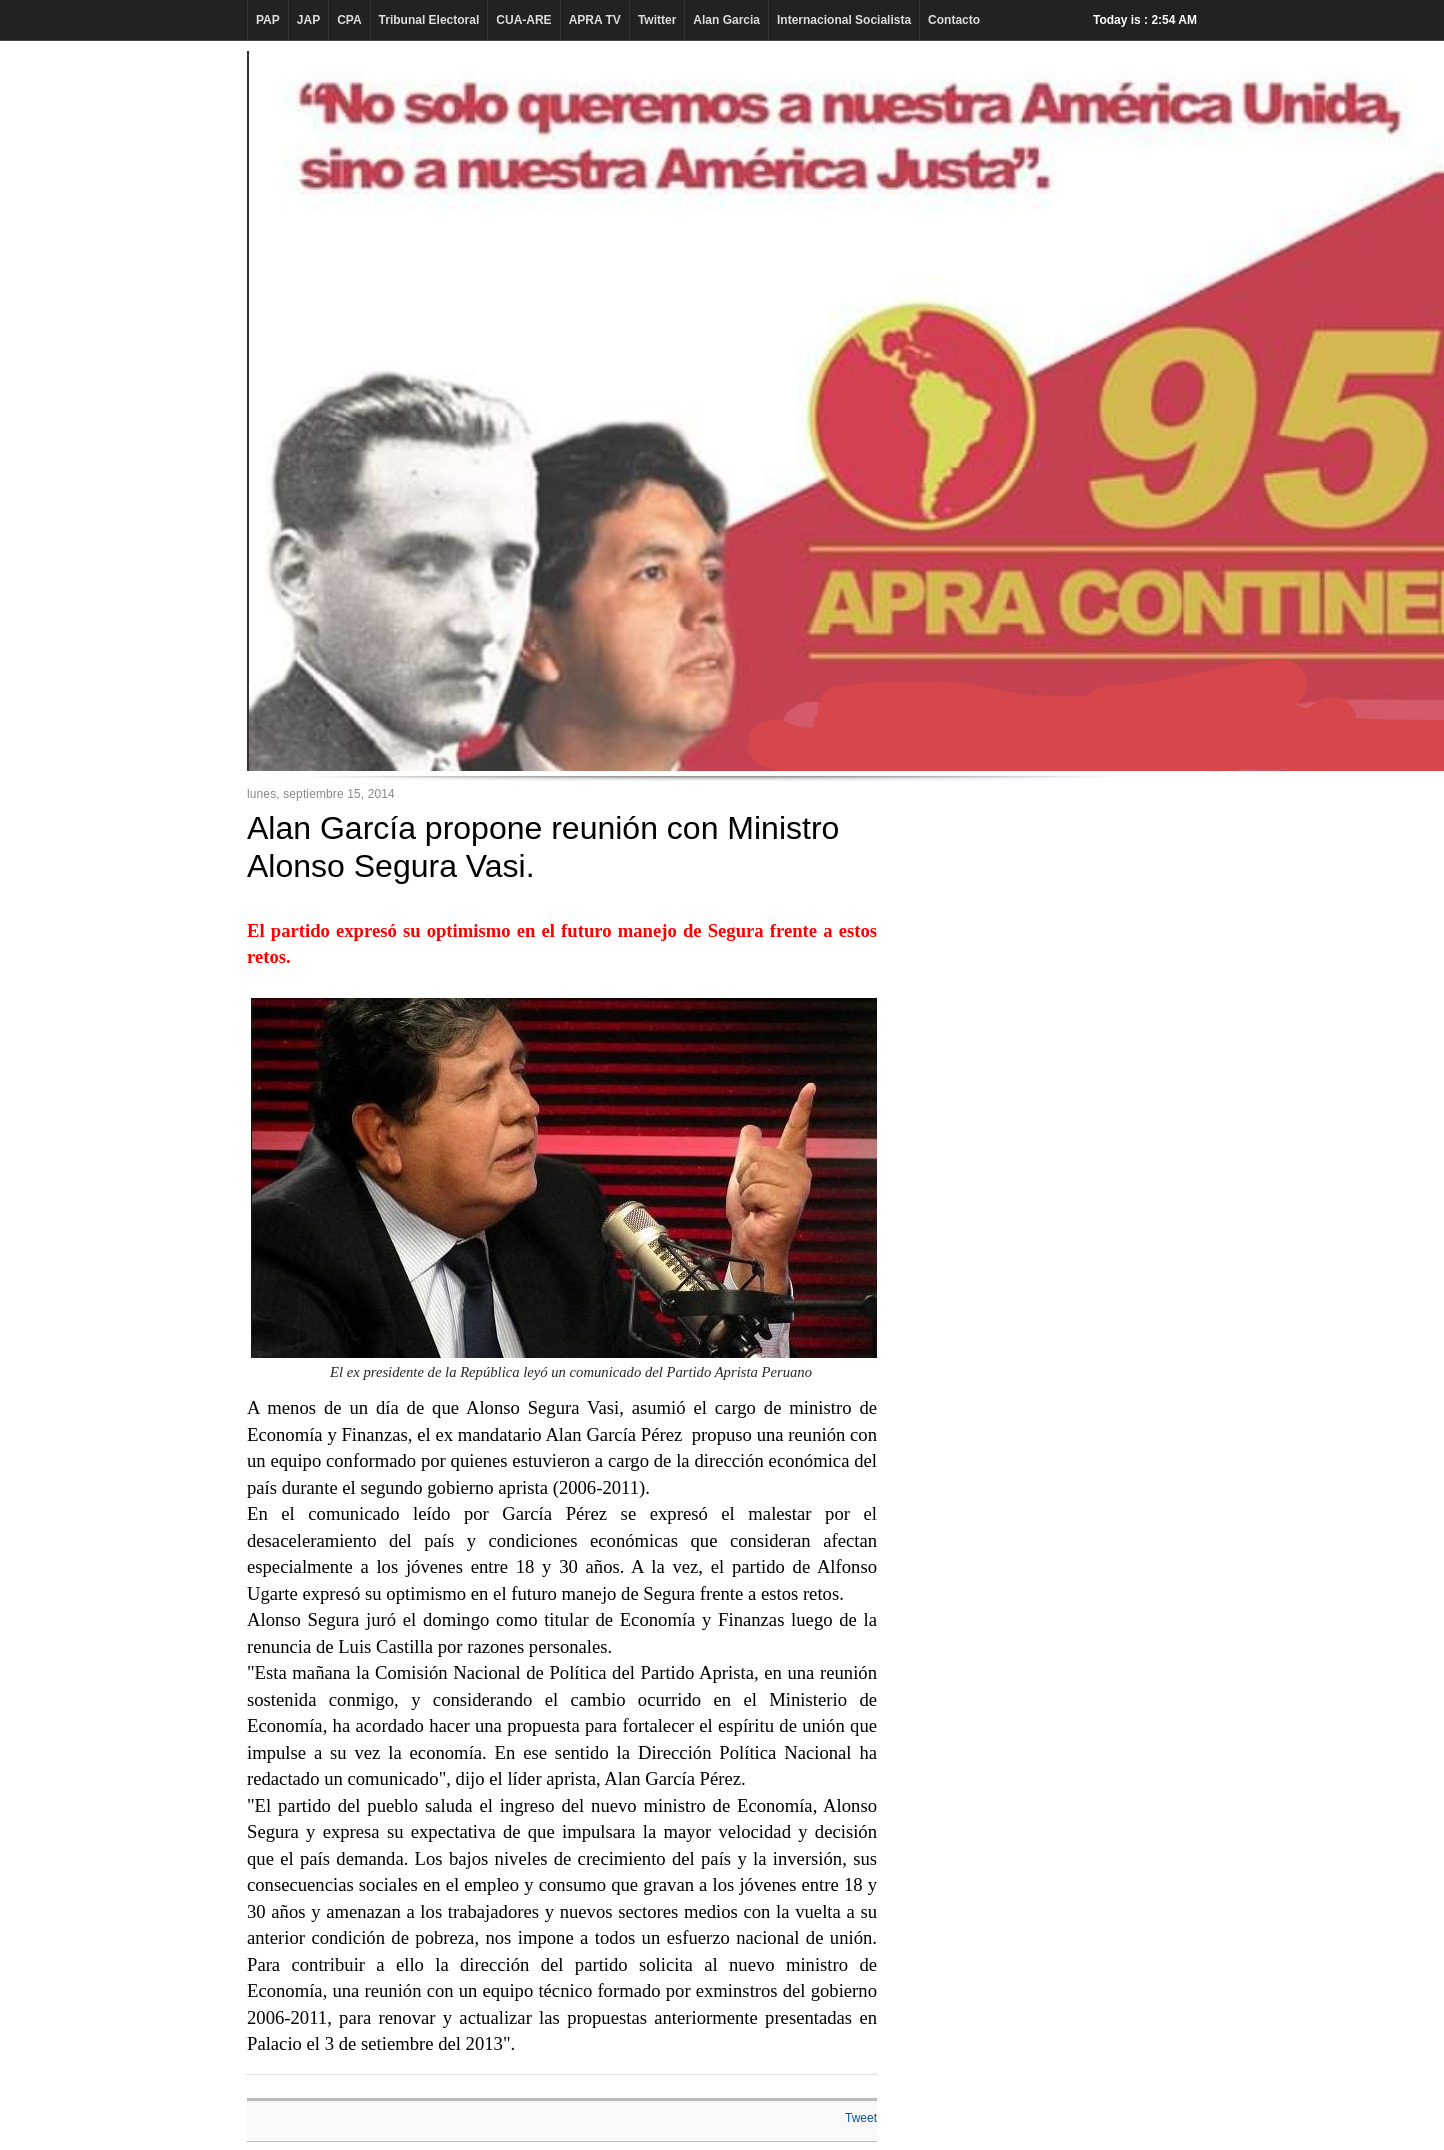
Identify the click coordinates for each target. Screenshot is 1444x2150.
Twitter (657, 20)
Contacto (954, 20)
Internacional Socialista (844, 20)
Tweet (861, 2118)
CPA (349, 20)
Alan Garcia (726, 20)
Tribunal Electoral (429, 20)
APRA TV (595, 20)
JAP (308, 20)
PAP (268, 20)
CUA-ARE (523, 20)
